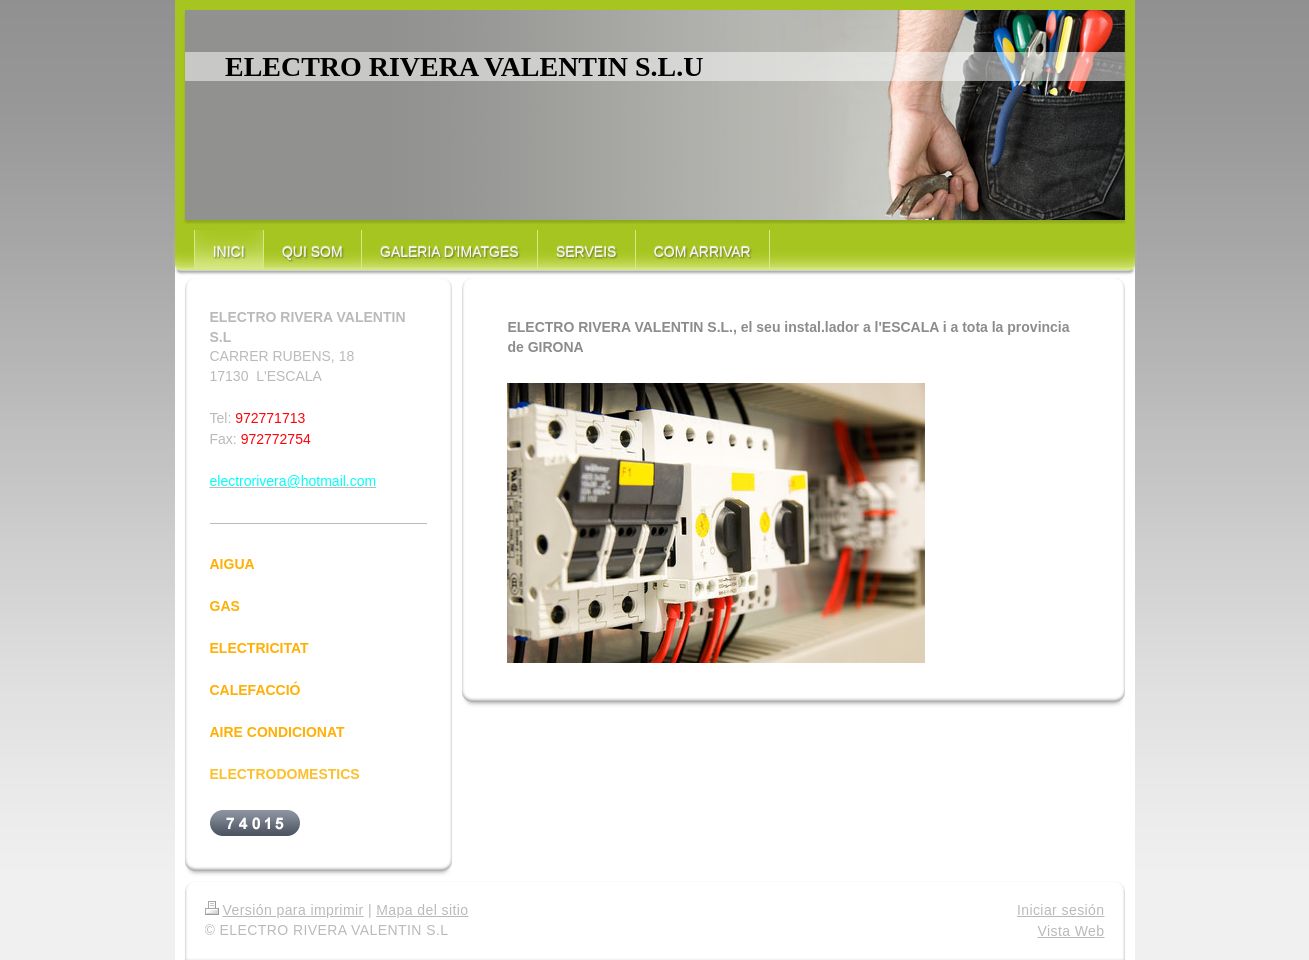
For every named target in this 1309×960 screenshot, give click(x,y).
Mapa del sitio (422, 910)
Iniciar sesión (1061, 910)
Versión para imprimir (284, 910)
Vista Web (1070, 931)
